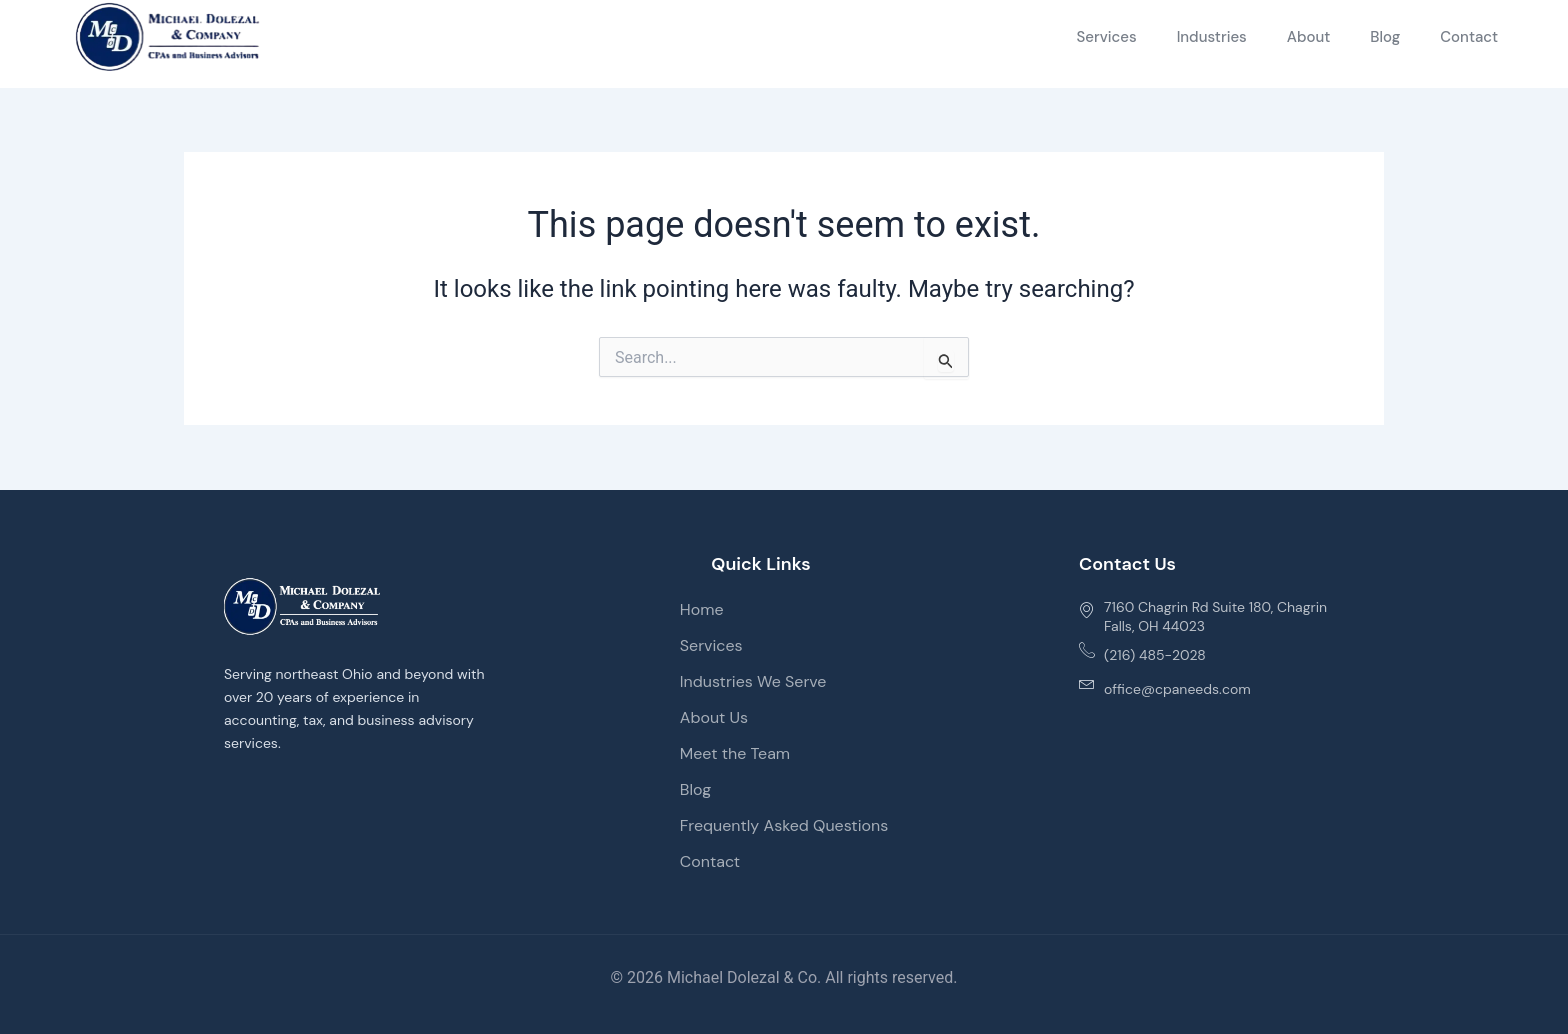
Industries (1212, 37)
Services (1106, 37)
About (1309, 37)
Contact (1469, 37)
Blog (1385, 37)
